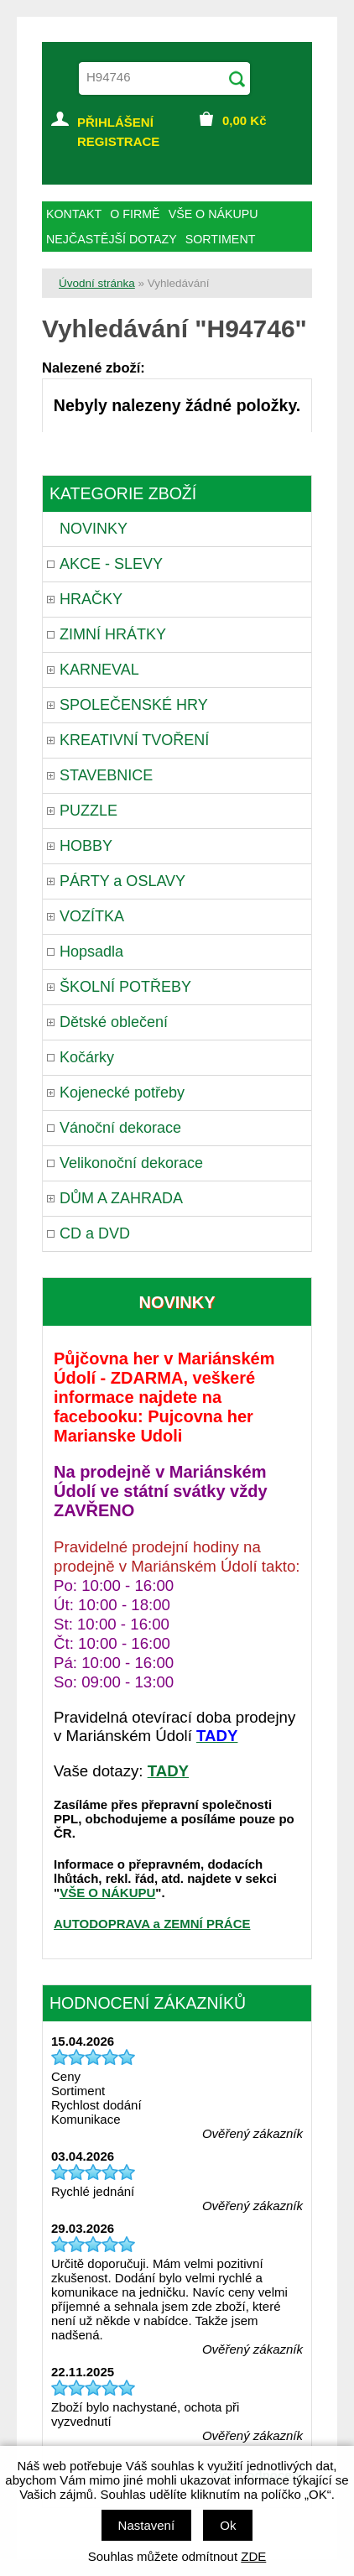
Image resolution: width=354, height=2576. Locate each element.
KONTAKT (74, 214)
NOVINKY (94, 528)
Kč (244, 120)
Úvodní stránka (97, 283)
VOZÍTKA (92, 916)
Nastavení (146, 2525)
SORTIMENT (220, 239)
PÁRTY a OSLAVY (122, 881)
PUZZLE (88, 810)
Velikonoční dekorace (131, 1163)
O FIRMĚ (134, 214)
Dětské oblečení (114, 1022)
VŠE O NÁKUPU (107, 1892)
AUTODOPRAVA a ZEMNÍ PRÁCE (152, 1923)
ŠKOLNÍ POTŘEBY (125, 986)
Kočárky (87, 1057)
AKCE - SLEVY (111, 563)
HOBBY (86, 845)
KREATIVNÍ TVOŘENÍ (134, 740)
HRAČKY (91, 599)
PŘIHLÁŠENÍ (115, 122)
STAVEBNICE (106, 775)
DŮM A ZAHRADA (121, 1198)
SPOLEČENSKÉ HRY (134, 704)
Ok (228, 2525)
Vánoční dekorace (120, 1127)
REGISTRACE (118, 141)
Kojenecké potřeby (122, 1092)
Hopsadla (91, 951)
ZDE (253, 2556)
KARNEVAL (99, 669)
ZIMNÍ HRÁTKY (113, 634)
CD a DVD (95, 1233)
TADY (168, 1771)
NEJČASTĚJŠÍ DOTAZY (111, 239)
